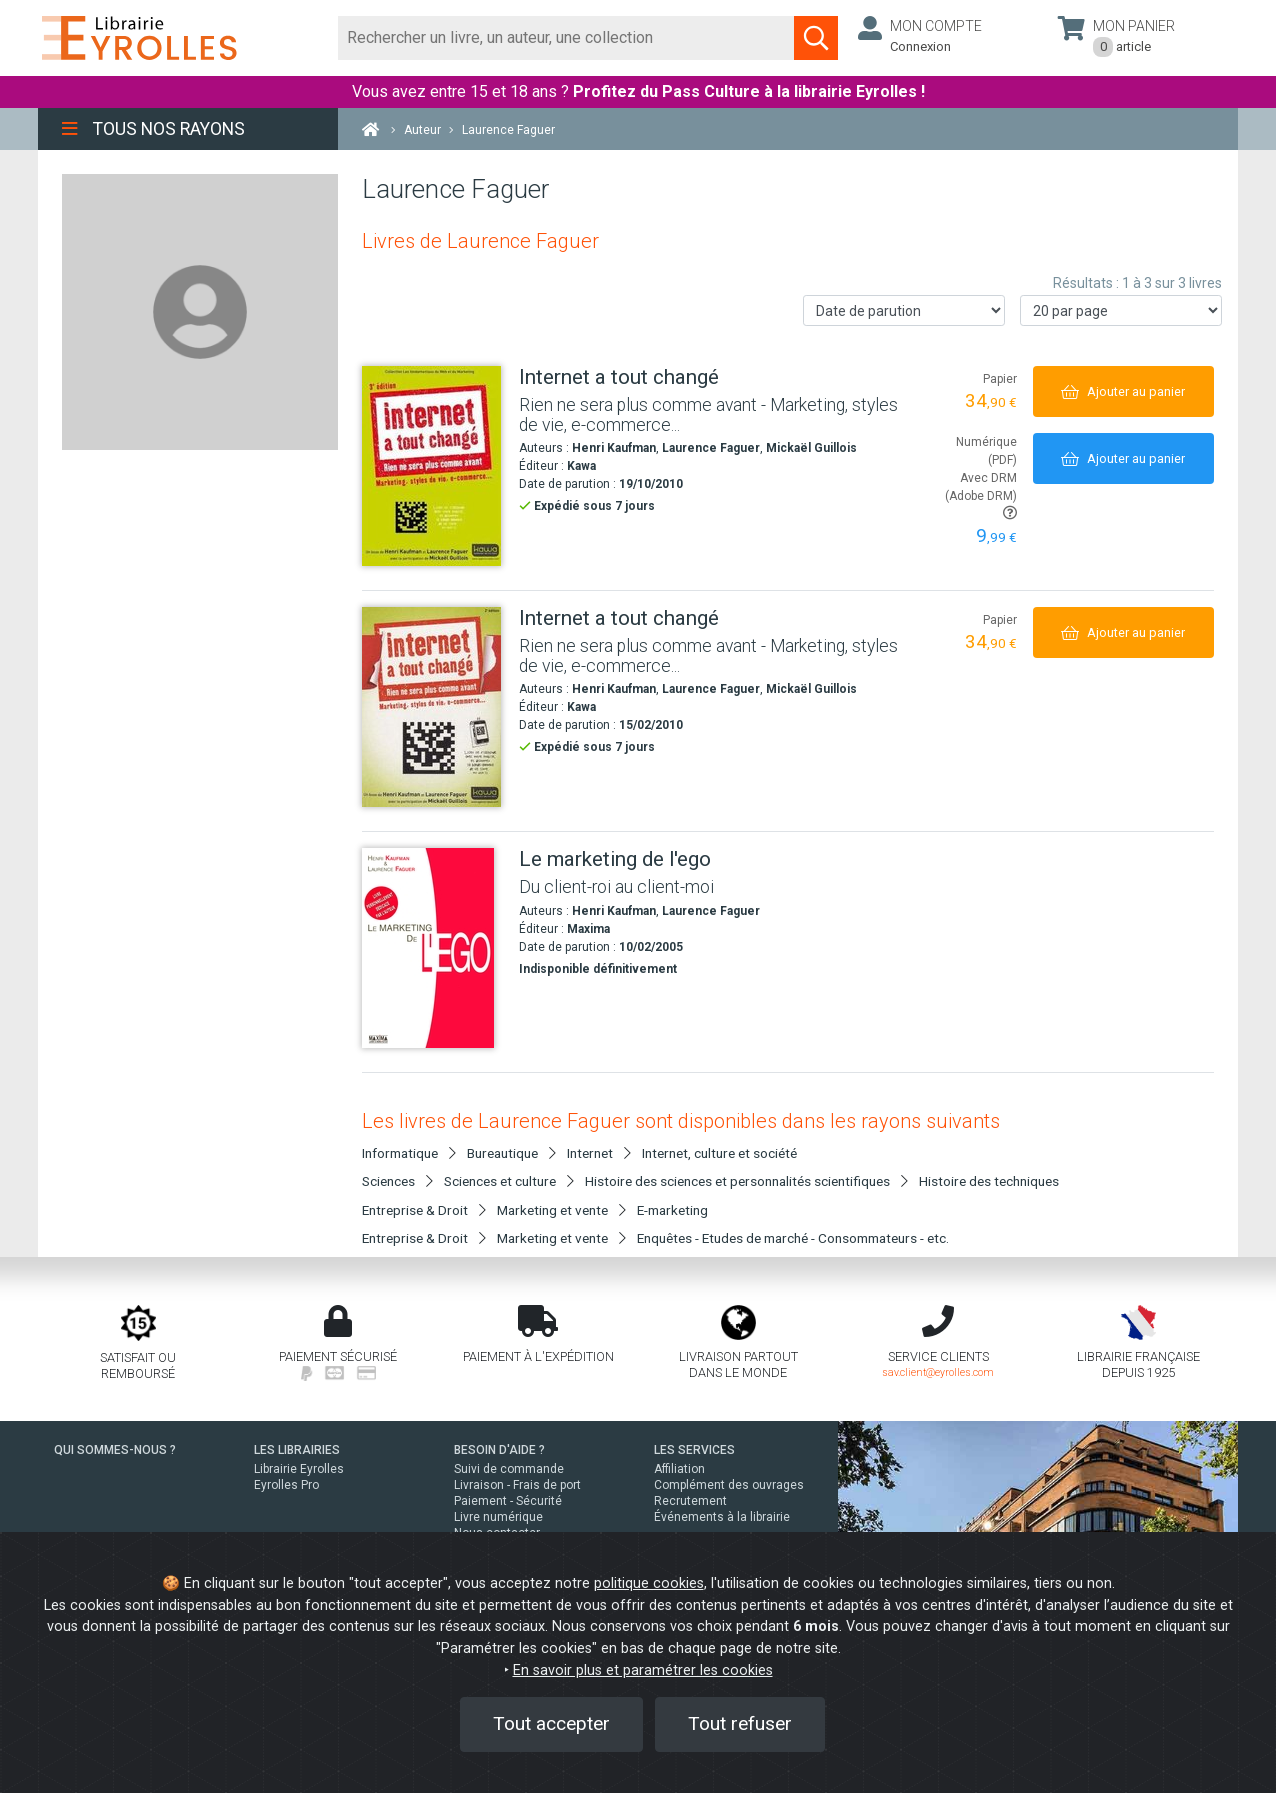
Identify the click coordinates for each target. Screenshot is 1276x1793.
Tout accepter (551, 1723)
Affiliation (679, 1469)
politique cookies (649, 1583)
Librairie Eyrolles (299, 1469)
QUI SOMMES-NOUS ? (115, 1450)
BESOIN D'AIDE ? (499, 1450)
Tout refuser (740, 1723)
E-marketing (672, 1210)
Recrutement (690, 1501)
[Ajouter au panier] (1123, 391)
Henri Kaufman (614, 448)
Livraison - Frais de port (517, 1485)
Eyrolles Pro (286, 1485)
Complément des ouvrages (729, 1485)
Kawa (581, 466)
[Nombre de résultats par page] (1121, 310)
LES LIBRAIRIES (297, 1450)
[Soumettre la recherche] (816, 38)
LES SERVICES (694, 1450)
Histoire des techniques (989, 1181)
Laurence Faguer (711, 448)
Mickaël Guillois (811, 448)
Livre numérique (498, 1517)
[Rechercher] (566, 38)
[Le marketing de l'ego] (433, 948)
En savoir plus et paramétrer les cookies (643, 1670)
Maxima (588, 929)
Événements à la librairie (722, 1517)
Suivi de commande (509, 1469)
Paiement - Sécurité (508, 1501)
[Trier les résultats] (904, 310)
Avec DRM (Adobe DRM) (981, 495)
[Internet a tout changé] (433, 466)
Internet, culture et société (719, 1153)
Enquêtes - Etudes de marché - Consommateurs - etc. (793, 1238)
